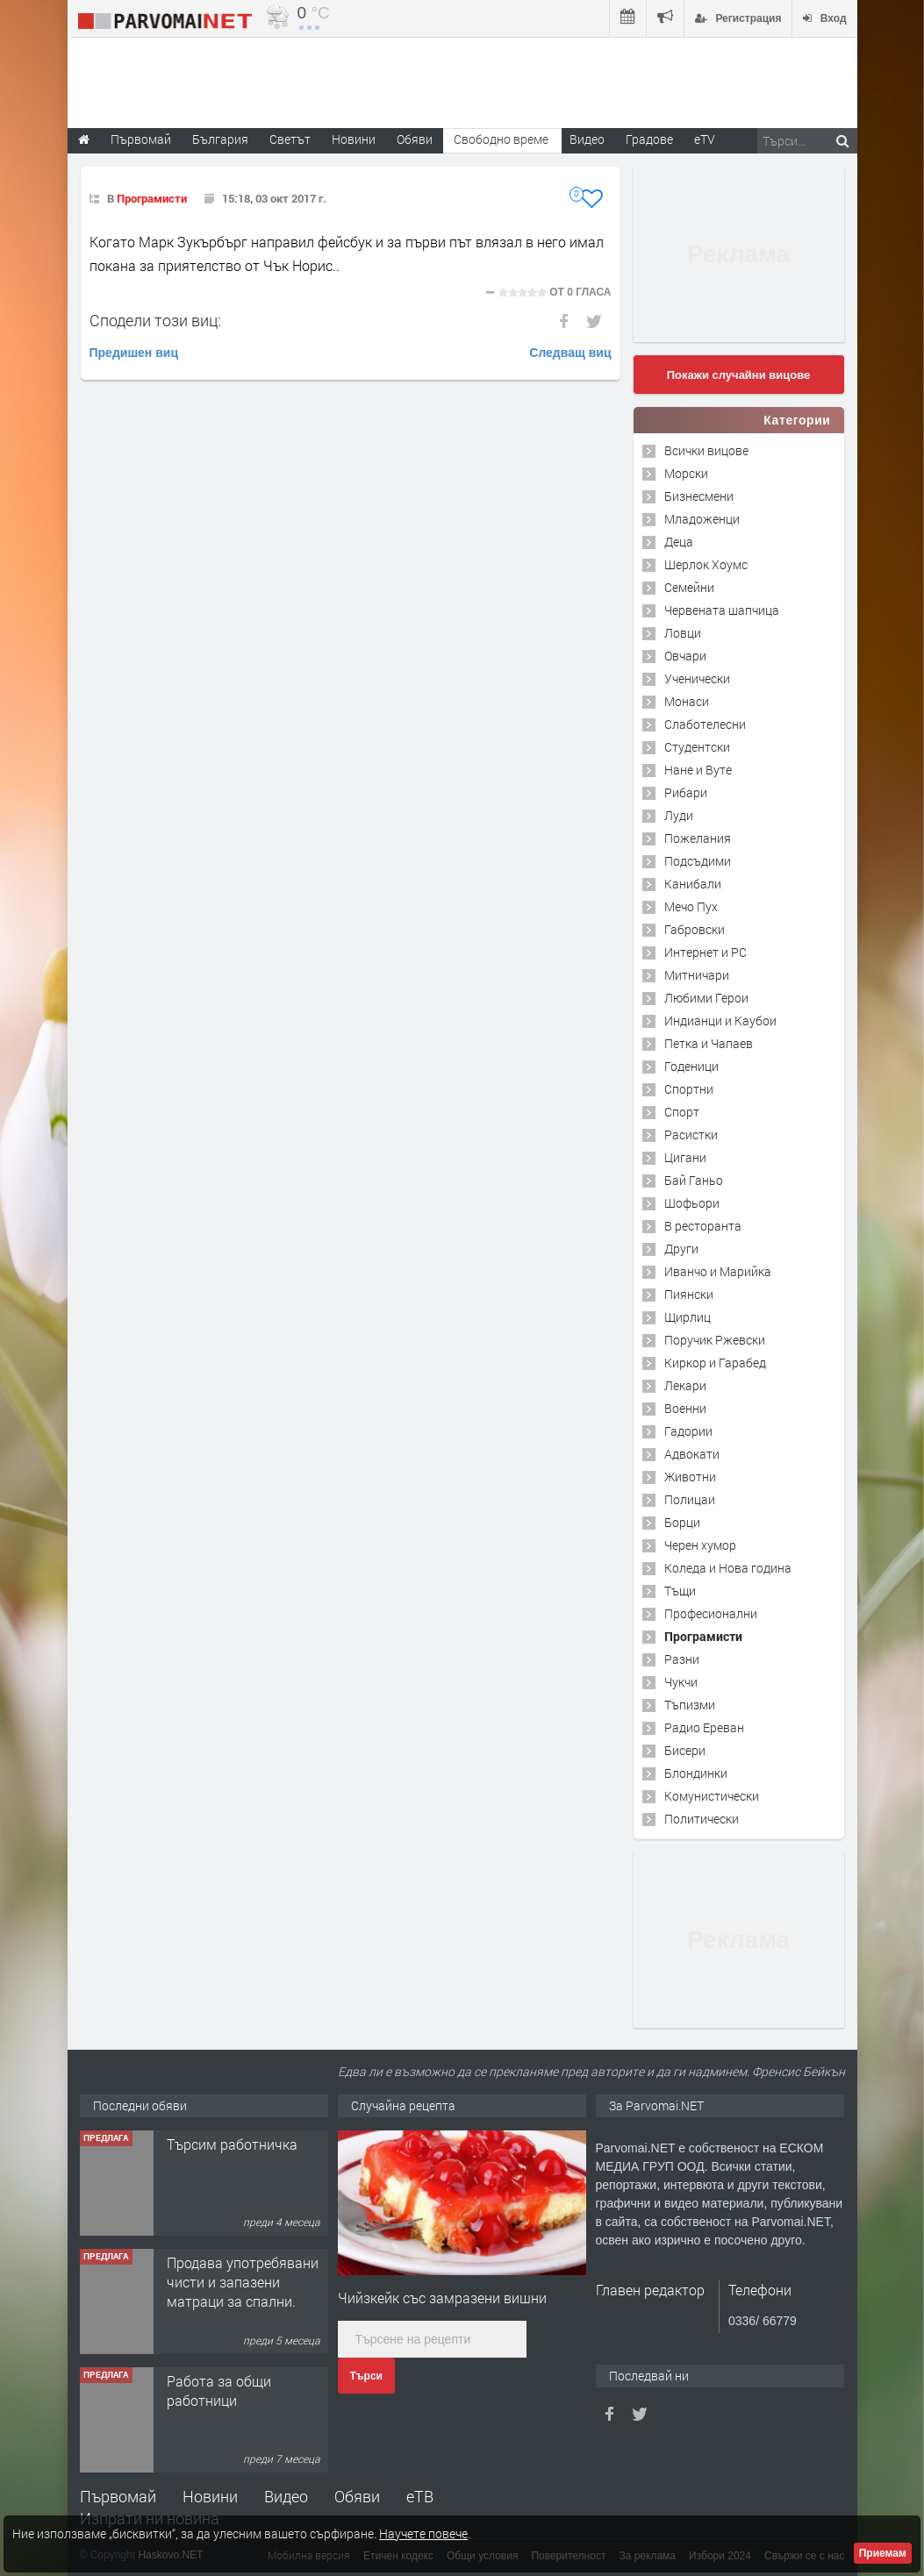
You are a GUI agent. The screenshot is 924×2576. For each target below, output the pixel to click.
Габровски (694, 929)
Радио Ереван (704, 1727)
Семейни (689, 587)
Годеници (691, 1066)
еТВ (419, 2496)
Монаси (686, 701)
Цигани (685, 1157)
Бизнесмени (699, 496)
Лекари (685, 1385)
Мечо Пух (691, 906)
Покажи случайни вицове (739, 375)
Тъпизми (689, 1704)
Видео (286, 2496)
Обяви (357, 2496)
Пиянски (688, 1294)
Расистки (691, 1134)
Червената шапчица (721, 610)
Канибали (692, 883)
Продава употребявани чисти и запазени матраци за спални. (243, 2282)
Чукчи (681, 1681)
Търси (366, 2376)
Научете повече (423, 2533)
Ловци (682, 632)
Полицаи (689, 1499)
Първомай (118, 2496)
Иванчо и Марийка (717, 1271)
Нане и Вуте (698, 769)
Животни (690, 1476)
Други (681, 1248)
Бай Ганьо (693, 1180)
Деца (678, 541)
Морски (686, 473)
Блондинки (695, 1773)
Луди (678, 815)
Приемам (882, 2553)
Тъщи (680, 1590)
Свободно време (501, 139)
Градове (649, 139)
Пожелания (697, 838)
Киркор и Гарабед (715, 1362)
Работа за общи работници (219, 2390)
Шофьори (692, 1203)
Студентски (697, 747)
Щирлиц (687, 1317)
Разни (681, 1659)
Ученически (697, 678)
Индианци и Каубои (720, 1020)
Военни (685, 1408)
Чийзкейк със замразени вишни (442, 2297)
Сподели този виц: (155, 320)
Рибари (685, 792)
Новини (354, 139)
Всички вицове (706, 450)
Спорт (681, 1111)
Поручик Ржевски (714, 1339)
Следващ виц (570, 353)
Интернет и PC (705, 952)
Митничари (696, 975)
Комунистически (711, 1796)
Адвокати (692, 1453)
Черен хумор (700, 1545)
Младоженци (702, 518)
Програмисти (152, 198)
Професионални (710, 1613)
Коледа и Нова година (727, 1567)
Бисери (685, 1750)
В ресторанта (702, 1225)
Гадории (688, 1431)
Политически (701, 1818)
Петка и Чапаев (708, 1043)
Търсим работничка (232, 2144)
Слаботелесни (705, 724)
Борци (682, 1522)
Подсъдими (697, 861)
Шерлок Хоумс (706, 564)
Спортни (688, 1089)
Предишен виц (134, 353)
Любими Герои (706, 997)
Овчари (685, 655)
